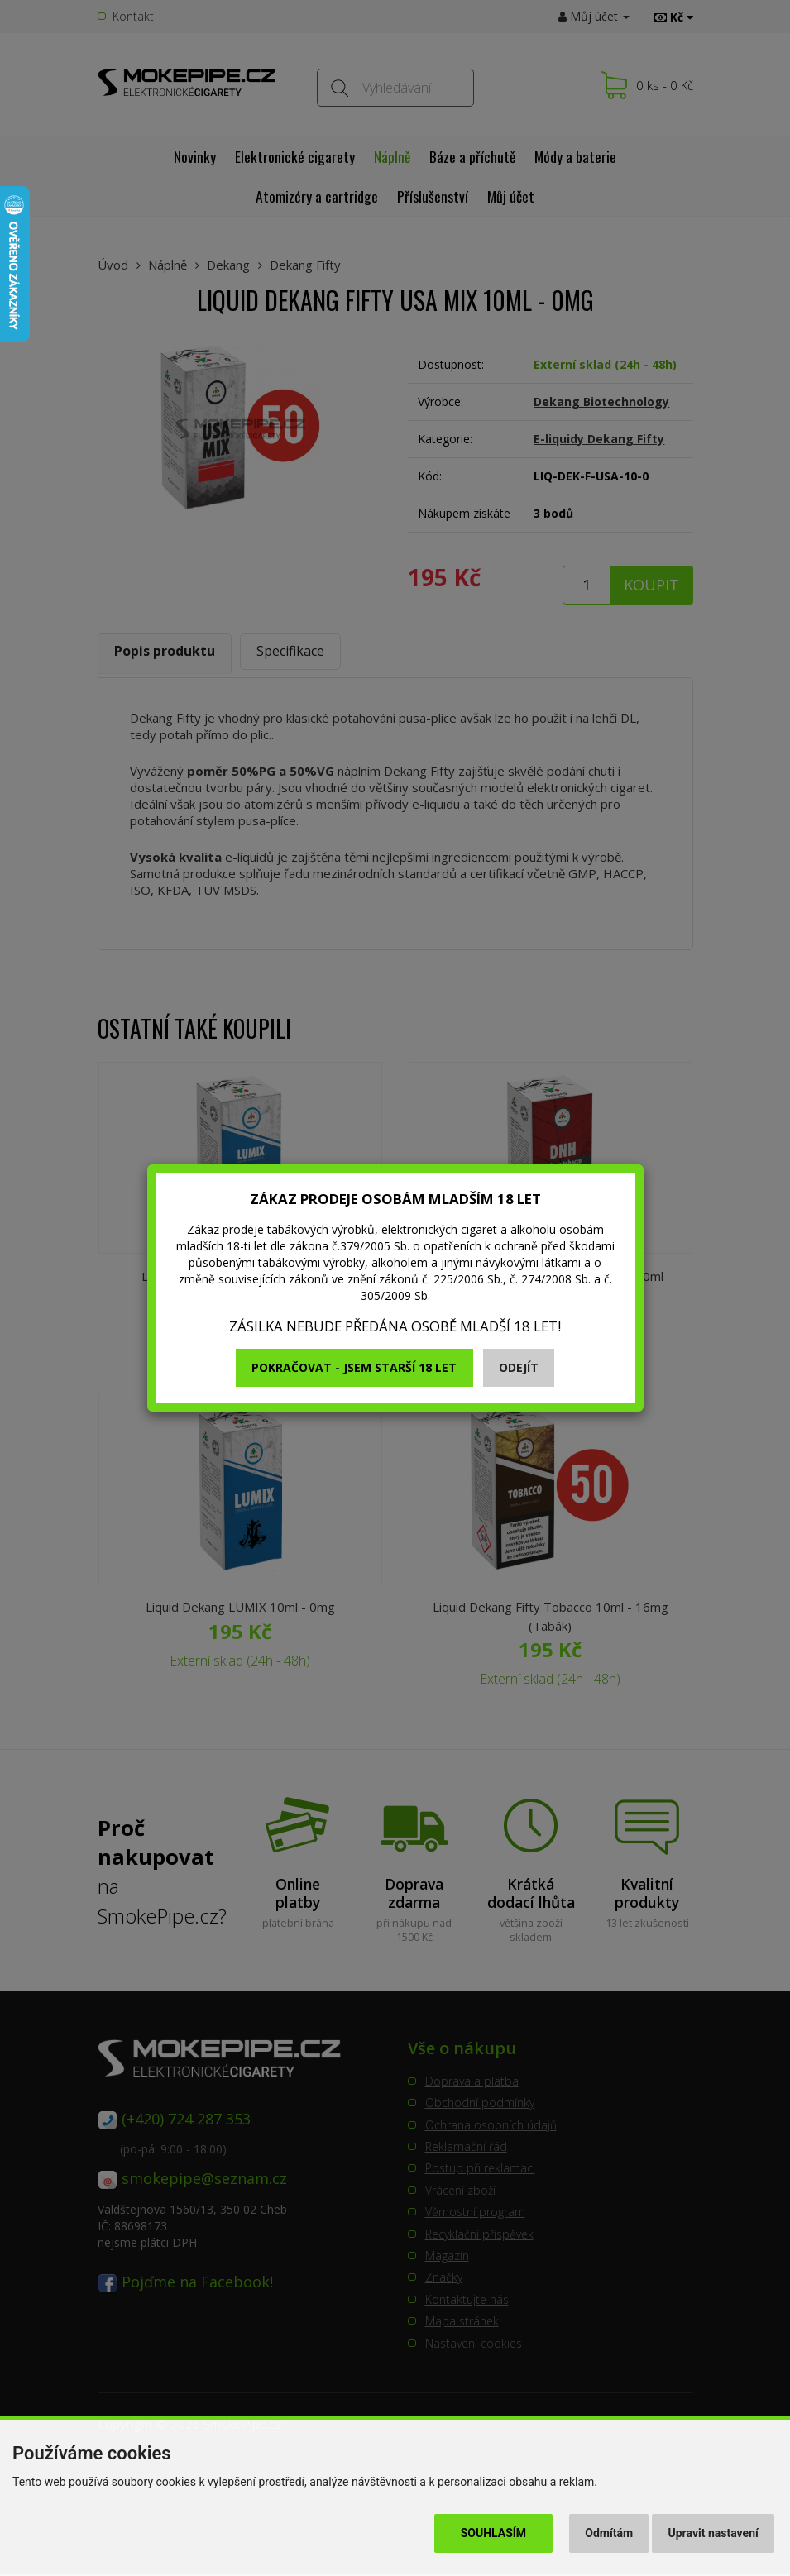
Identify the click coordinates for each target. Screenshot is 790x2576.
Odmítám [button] (609, 2533)
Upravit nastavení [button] (713, 2533)
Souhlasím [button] (493, 2533)
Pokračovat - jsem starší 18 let (354, 1367)
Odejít (519, 1367)
